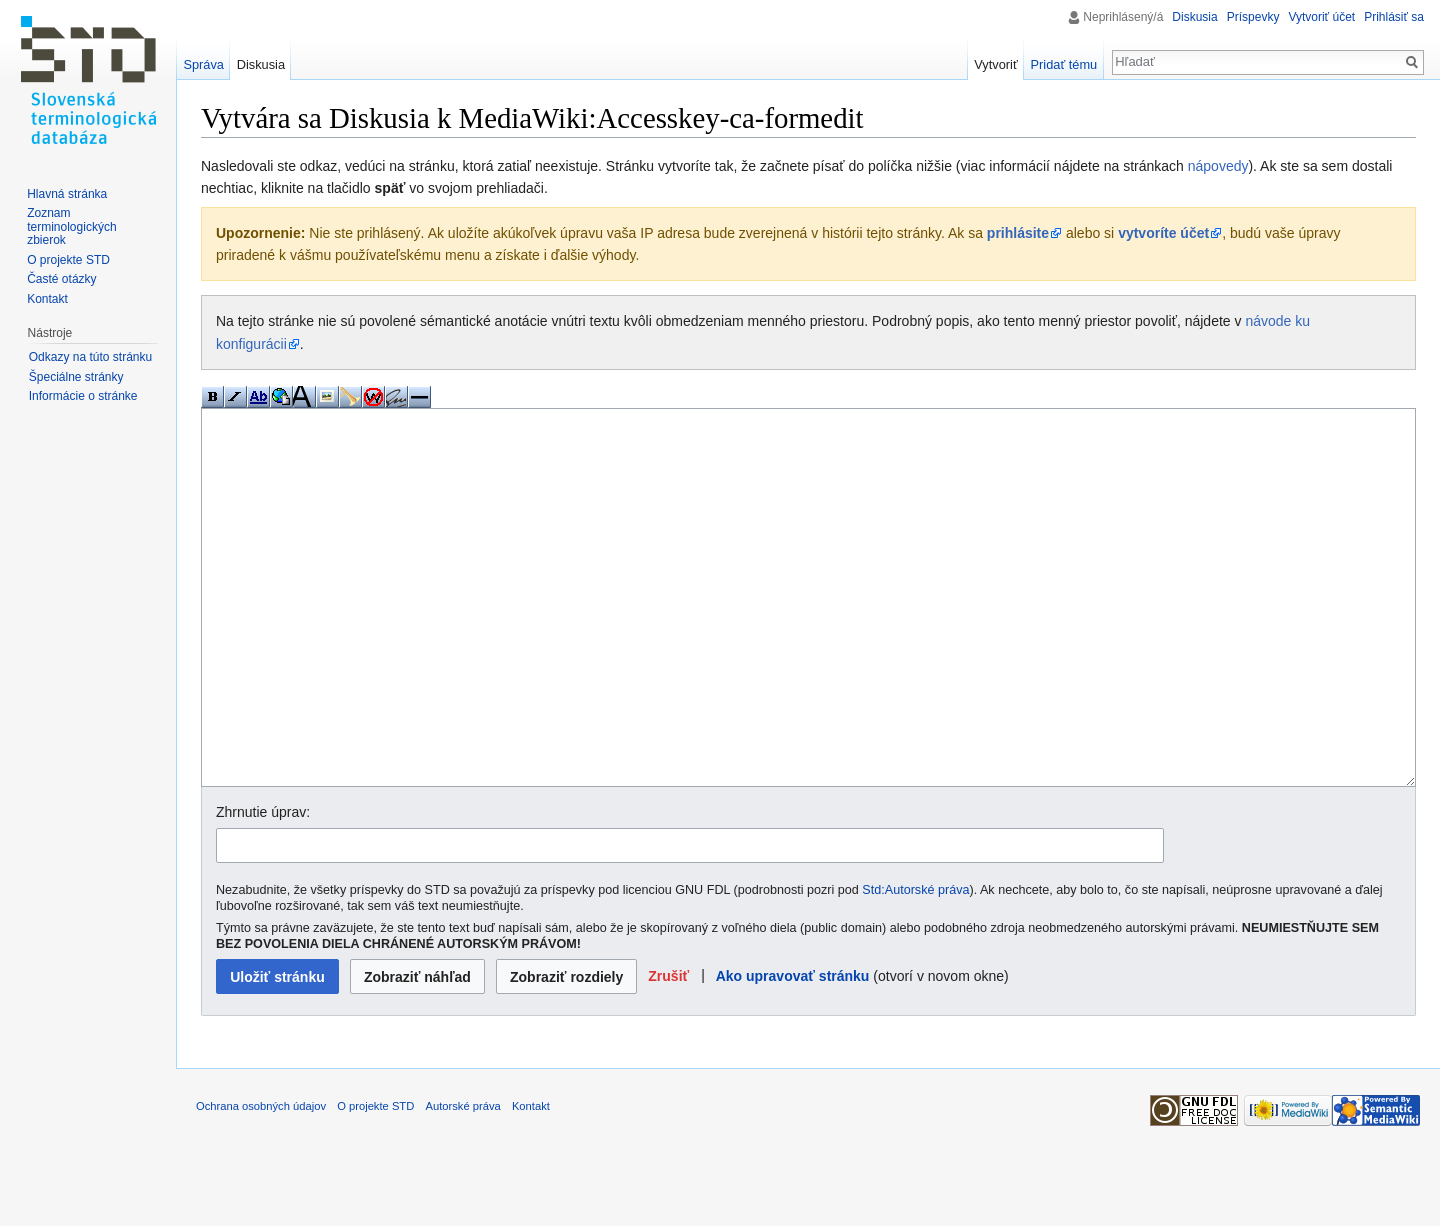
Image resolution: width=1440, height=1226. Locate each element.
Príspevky (1253, 17)
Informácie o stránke (83, 396)
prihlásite (1018, 233)
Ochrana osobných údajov (261, 1181)
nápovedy (1218, 166)
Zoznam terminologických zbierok (71, 226)
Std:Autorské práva (915, 965)
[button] (668, 1051)
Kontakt (47, 299)
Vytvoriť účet (1321, 17)
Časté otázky (61, 279)
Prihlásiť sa (1394, 17)
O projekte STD (68, 260)
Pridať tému (1064, 64)
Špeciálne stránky (76, 377)
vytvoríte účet (1163, 233)
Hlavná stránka (67, 194)
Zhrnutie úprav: (263, 887)
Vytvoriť (995, 64)
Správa (203, 64)
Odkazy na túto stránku (90, 357)
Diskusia (1194, 17)
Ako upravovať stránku (793, 1051)
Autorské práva (462, 1181)
